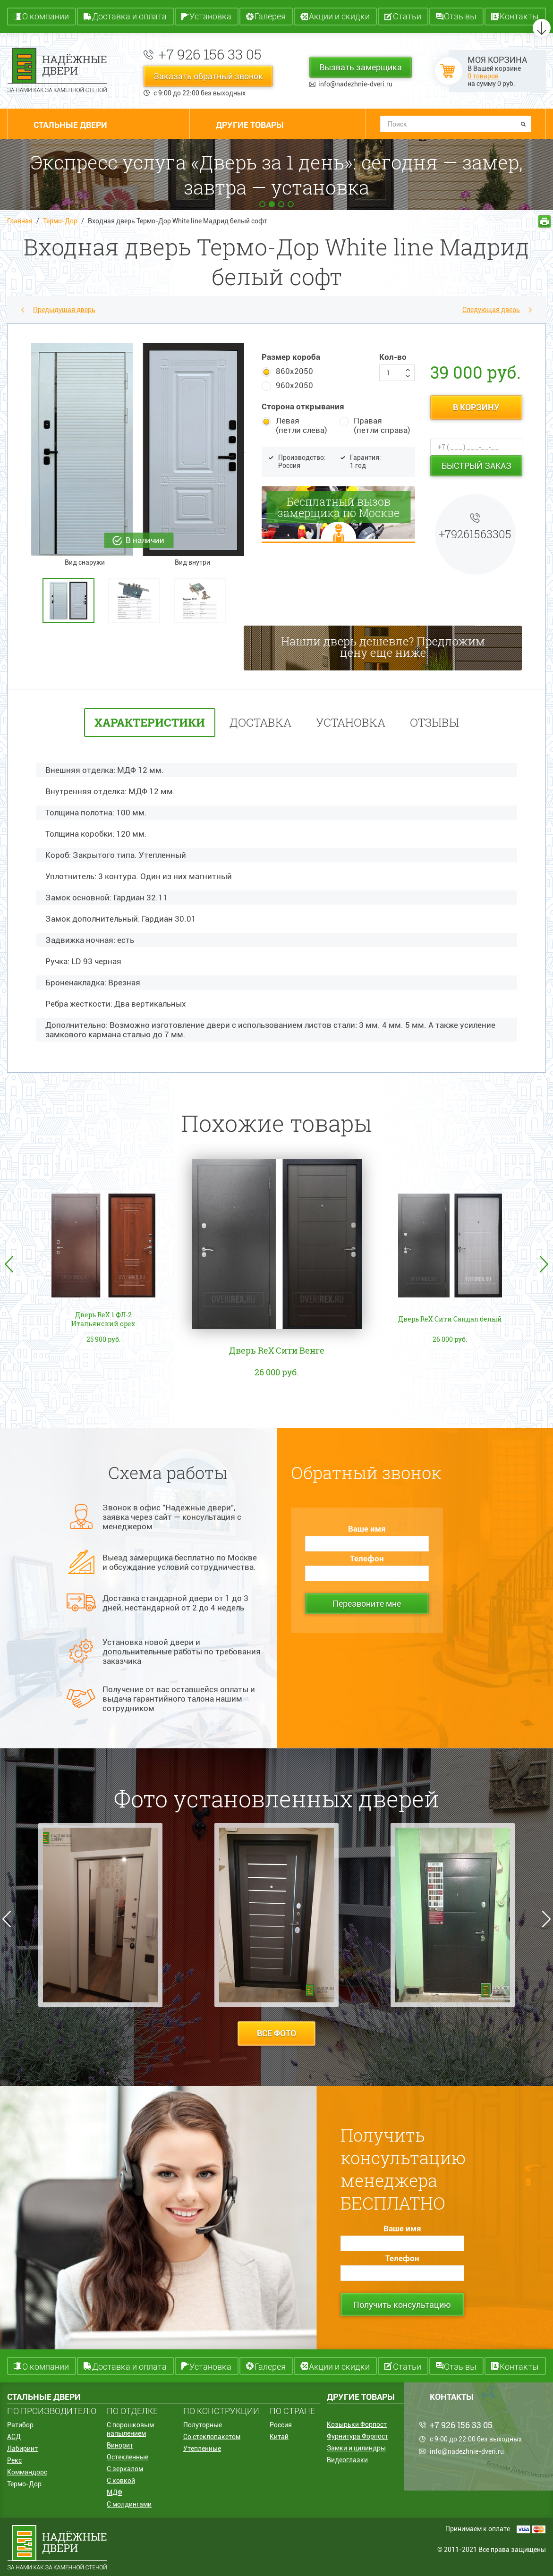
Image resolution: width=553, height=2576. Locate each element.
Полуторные (202, 2425)
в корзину (476, 407)
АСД (14, 2436)
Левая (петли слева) (301, 425)
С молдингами (129, 2504)
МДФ (114, 2492)
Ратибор (20, 2425)
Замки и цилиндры (356, 2448)
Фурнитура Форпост (357, 2436)
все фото (276, 2033)
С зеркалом (125, 2469)
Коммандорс (27, 2472)
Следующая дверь (491, 310)
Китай (279, 2436)
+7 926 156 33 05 (210, 54)
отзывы (434, 722)
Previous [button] (9, 1264)
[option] (73, 600)
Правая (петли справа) (382, 425)
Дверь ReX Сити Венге (276, 1350)
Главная (20, 221)
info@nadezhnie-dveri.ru (355, 84)
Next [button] (544, 1264)
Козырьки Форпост (357, 2424)
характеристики (149, 722)
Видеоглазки (347, 2460)
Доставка (260, 722)
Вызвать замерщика (360, 67)
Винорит (120, 2445)
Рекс (14, 2460)
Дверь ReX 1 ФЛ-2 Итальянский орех (103, 1320)
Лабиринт (22, 2448)
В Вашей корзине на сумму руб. (497, 71)
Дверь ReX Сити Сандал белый (450, 1319)
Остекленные (127, 2457)
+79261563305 (475, 534)
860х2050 (294, 371)
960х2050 (294, 385)
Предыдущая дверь (64, 310)
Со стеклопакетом (211, 2436)
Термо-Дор (60, 221)
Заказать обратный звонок (208, 76)
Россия (281, 2425)
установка (350, 722)
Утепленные (202, 2448)
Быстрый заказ (476, 466)
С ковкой (121, 2480)
